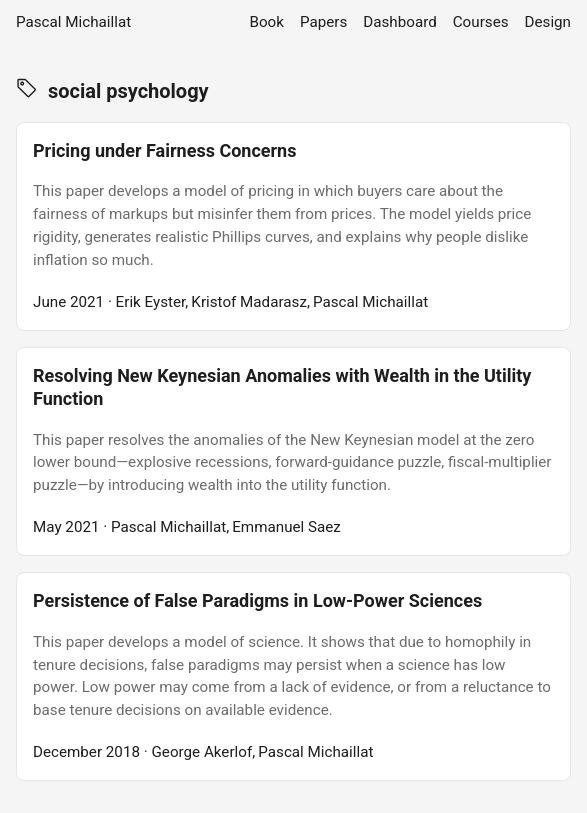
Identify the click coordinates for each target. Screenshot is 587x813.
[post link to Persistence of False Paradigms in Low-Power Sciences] (293, 676)
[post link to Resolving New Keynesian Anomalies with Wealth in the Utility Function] (293, 451)
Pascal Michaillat (73, 22)
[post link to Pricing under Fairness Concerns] (293, 226)
